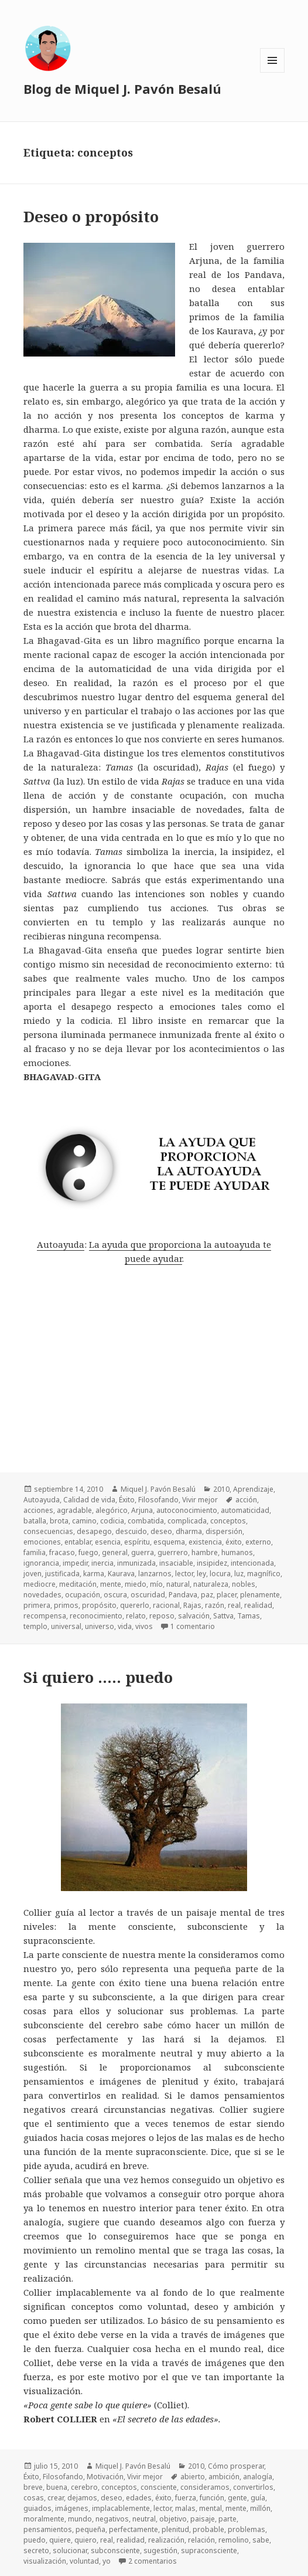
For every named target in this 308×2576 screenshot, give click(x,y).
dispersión (224, 1531)
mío (156, 1584)
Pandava (183, 1595)
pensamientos (47, 2529)
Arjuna (142, 1510)
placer (227, 1595)
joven (32, 1574)
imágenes (71, 2508)
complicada (187, 1521)
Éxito (127, 1500)
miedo (135, 1584)
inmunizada (136, 1563)
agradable (74, 1510)
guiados (37, 2508)
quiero (85, 2540)
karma (93, 1574)
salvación (194, 1616)
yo (106, 2561)
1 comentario (192, 1626)
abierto (192, 2477)
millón (260, 2508)
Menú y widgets (273, 72)
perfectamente (133, 2529)
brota (59, 1521)
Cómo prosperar (236, 2466)
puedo (34, 2540)
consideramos (205, 2487)
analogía (257, 2477)
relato (136, 1616)
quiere (60, 2540)
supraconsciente (209, 2550)
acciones (38, 1510)
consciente (159, 2487)
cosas (33, 2498)
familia (34, 1552)
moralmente (43, 2519)
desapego (94, 1531)
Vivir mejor (200, 1500)
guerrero (173, 1552)
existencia (205, 1542)
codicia (112, 1521)
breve (33, 2487)
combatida (146, 1521)
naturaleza (210, 1584)
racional (166, 1605)
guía (258, 2498)
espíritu (137, 1542)
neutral (144, 2519)
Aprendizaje (253, 1489)
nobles (243, 1584)
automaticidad (245, 1510)
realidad (258, 1605)
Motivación (105, 2477)
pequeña (90, 2529)
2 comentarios (152, 2561)
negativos (112, 2519)
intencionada (252, 1563)
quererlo (134, 1605)
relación (201, 2540)
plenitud (175, 2529)
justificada (62, 1574)
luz (239, 1574)
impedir (75, 1563)
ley (201, 1574)
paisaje (202, 2519)
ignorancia (41, 1563)
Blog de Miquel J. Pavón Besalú (122, 88)
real (234, 1605)
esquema (169, 1542)
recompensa (44, 1616)
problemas (246, 2529)
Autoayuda (60, 1244)
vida (125, 1626)
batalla (34, 1521)
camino (84, 1521)
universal (66, 1626)
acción (246, 1500)
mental (210, 2508)
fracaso (62, 1552)
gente (237, 2498)
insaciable (176, 1563)
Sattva (223, 1616)
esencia (108, 1542)
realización (166, 2540)
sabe (260, 2540)
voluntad (84, 2561)
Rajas (192, 1605)
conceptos (228, 1521)
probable (208, 2529)
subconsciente (115, 2550)
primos (66, 1605)
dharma (189, 1531)
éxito (233, 1542)
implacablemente (121, 2508)
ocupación (82, 1595)
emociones (42, 1542)
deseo (161, 1531)
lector (184, 1574)
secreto (36, 2550)
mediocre (39, 1584)
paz (207, 1595)
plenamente (260, 1595)
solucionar (70, 2550)
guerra (142, 1552)
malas (185, 2508)
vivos (144, 1626)
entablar (77, 1542)
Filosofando (158, 1500)
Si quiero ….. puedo (98, 1677)
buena (56, 2487)
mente (110, 1584)
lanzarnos (155, 1574)
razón (214, 1605)
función (212, 2498)
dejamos (82, 2498)
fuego (88, 1552)
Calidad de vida (89, 1500)
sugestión (160, 2550)
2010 (221, 1489)
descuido (131, 1531)
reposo (161, 1616)
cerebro (84, 2487)
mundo (80, 2519)
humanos (237, 1552)
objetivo (173, 2519)
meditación (78, 1584)
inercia (102, 1563)
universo (99, 1626)
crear (55, 2498)
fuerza (185, 2498)
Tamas (248, 1616)
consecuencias (48, 1531)
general (115, 1552)
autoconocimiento (186, 1510)
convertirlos (253, 2487)
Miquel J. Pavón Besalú (158, 1489)
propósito (99, 1605)
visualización (44, 2561)
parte (227, 2519)
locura (220, 1574)
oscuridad (148, 1595)
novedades (42, 1595)
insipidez (212, 1563)
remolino (233, 2540)
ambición (223, 2477)
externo (258, 1542)
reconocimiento (96, 1616)
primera (36, 1605)
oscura (115, 1595)
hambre (204, 1552)
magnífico (263, 1574)
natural (178, 1584)
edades (139, 2498)
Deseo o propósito (91, 216)
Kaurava (121, 1574)
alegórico (111, 1510)
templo (35, 1626)
